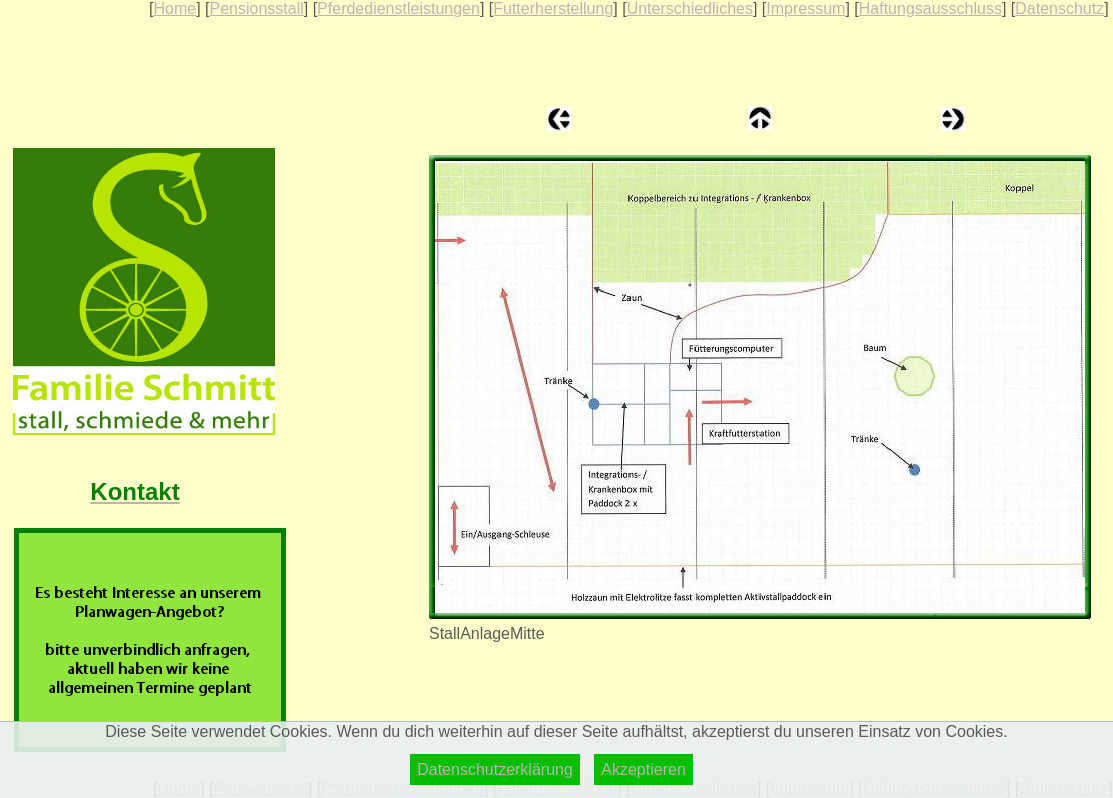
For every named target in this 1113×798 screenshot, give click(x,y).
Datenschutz (1059, 8)
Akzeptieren (643, 769)
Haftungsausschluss (930, 8)
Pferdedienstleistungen (398, 8)
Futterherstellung (553, 8)
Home (174, 8)
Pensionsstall (256, 8)
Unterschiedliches (690, 8)
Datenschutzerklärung (495, 769)
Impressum (805, 8)
